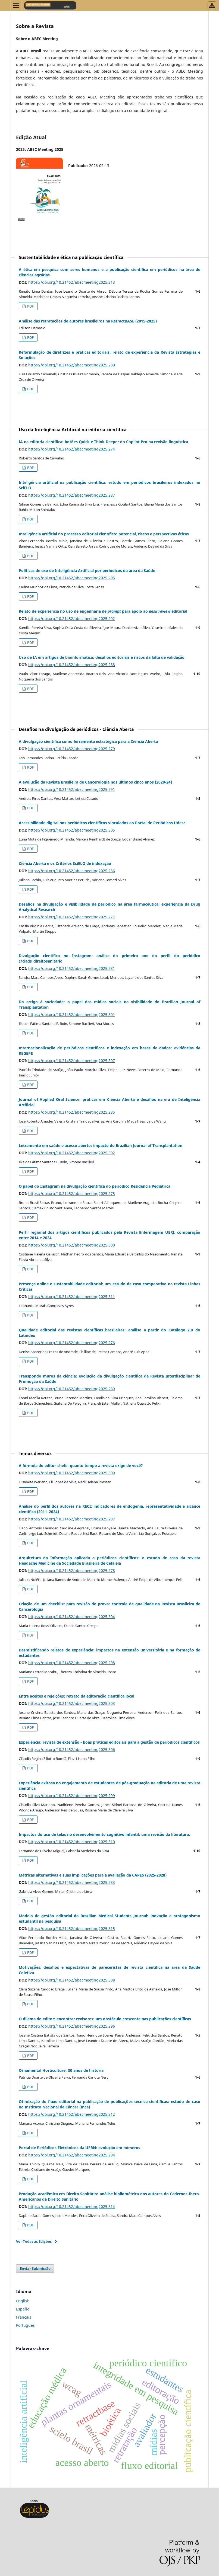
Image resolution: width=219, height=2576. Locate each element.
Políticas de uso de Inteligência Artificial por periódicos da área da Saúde (87, 570)
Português (25, 2325)
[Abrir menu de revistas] (212, 5)
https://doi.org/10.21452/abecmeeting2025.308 (71, 1980)
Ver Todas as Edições (34, 2241)
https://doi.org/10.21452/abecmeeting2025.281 (71, 968)
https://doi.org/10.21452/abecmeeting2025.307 (71, 1060)
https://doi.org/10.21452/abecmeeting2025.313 (71, 282)
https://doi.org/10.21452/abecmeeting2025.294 (71, 2155)
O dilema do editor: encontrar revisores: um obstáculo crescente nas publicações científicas (105, 2018)
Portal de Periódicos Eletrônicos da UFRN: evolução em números (79, 2147)
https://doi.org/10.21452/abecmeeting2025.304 (71, 1616)
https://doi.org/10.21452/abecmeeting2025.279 (71, 748)
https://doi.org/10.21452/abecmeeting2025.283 (71, 1882)
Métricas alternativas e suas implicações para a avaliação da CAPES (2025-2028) (93, 1875)
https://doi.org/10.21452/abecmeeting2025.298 (71, 1662)
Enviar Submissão (35, 2268)
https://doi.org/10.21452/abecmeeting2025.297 (71, 1519)
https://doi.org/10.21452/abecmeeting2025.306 (71, 1749)
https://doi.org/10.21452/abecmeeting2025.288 (71, 664)
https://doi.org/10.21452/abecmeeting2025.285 (71, 1112)
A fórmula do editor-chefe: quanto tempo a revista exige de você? (81, 1465)
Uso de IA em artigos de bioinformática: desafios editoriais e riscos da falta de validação (101, 657)
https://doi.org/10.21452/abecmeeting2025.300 (71, 1245)
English (23, 2300)
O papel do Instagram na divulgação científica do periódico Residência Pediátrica (94, 1186)
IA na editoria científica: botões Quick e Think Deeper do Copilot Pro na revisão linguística (103, 441)
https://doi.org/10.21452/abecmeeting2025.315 (71, 1928)
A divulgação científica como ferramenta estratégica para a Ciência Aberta (88, 741)
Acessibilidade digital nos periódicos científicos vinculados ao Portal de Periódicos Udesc (102, 822)
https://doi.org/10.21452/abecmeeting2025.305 (71, 830)
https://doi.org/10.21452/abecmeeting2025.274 (71, 449)
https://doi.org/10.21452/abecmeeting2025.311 (71, 1296)
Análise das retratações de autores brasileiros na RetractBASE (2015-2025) (88, 321)
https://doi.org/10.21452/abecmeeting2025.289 (71, 1388)
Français (23, 2317)
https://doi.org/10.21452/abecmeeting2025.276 (71, 1342)
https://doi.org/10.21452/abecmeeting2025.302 (71, 1152)
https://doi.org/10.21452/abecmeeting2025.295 (71, 577)
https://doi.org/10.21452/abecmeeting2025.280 (71, 364)
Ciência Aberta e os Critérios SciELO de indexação (65, 863)
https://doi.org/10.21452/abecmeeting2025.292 (71, 618)
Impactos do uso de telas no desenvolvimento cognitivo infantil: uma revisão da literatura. (104, 1834)
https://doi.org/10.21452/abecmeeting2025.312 (71, 2114)
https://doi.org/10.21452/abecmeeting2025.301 (71, 1014)
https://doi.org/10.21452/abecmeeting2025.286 (71, 870)
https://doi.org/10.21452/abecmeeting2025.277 (71, 916)
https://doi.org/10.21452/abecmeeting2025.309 (71, 1472)
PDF (30, 306)
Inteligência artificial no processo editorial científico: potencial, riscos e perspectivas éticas (104, 533)
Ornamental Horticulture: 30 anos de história (61, 2070)
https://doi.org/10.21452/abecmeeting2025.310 (71, 1841)
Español (23, 2309)
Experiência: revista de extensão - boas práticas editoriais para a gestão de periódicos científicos (109, 1742)
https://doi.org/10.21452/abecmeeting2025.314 (71, 2206)
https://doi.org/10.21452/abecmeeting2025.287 (71, 495)
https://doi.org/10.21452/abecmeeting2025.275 (71, 1193)
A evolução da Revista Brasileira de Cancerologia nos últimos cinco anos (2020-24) (95, 782)
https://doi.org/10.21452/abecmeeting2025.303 (71, 1703)
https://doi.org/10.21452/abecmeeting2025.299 (71, 1795)
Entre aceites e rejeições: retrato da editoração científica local (76, 1696)
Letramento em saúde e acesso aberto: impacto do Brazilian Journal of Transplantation (100, 1145)
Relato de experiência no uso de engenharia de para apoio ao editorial (103, 611)
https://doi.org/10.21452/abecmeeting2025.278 (71, 1570)
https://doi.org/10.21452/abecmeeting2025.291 (71, 789)
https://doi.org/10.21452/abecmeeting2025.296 (71, 2026)
